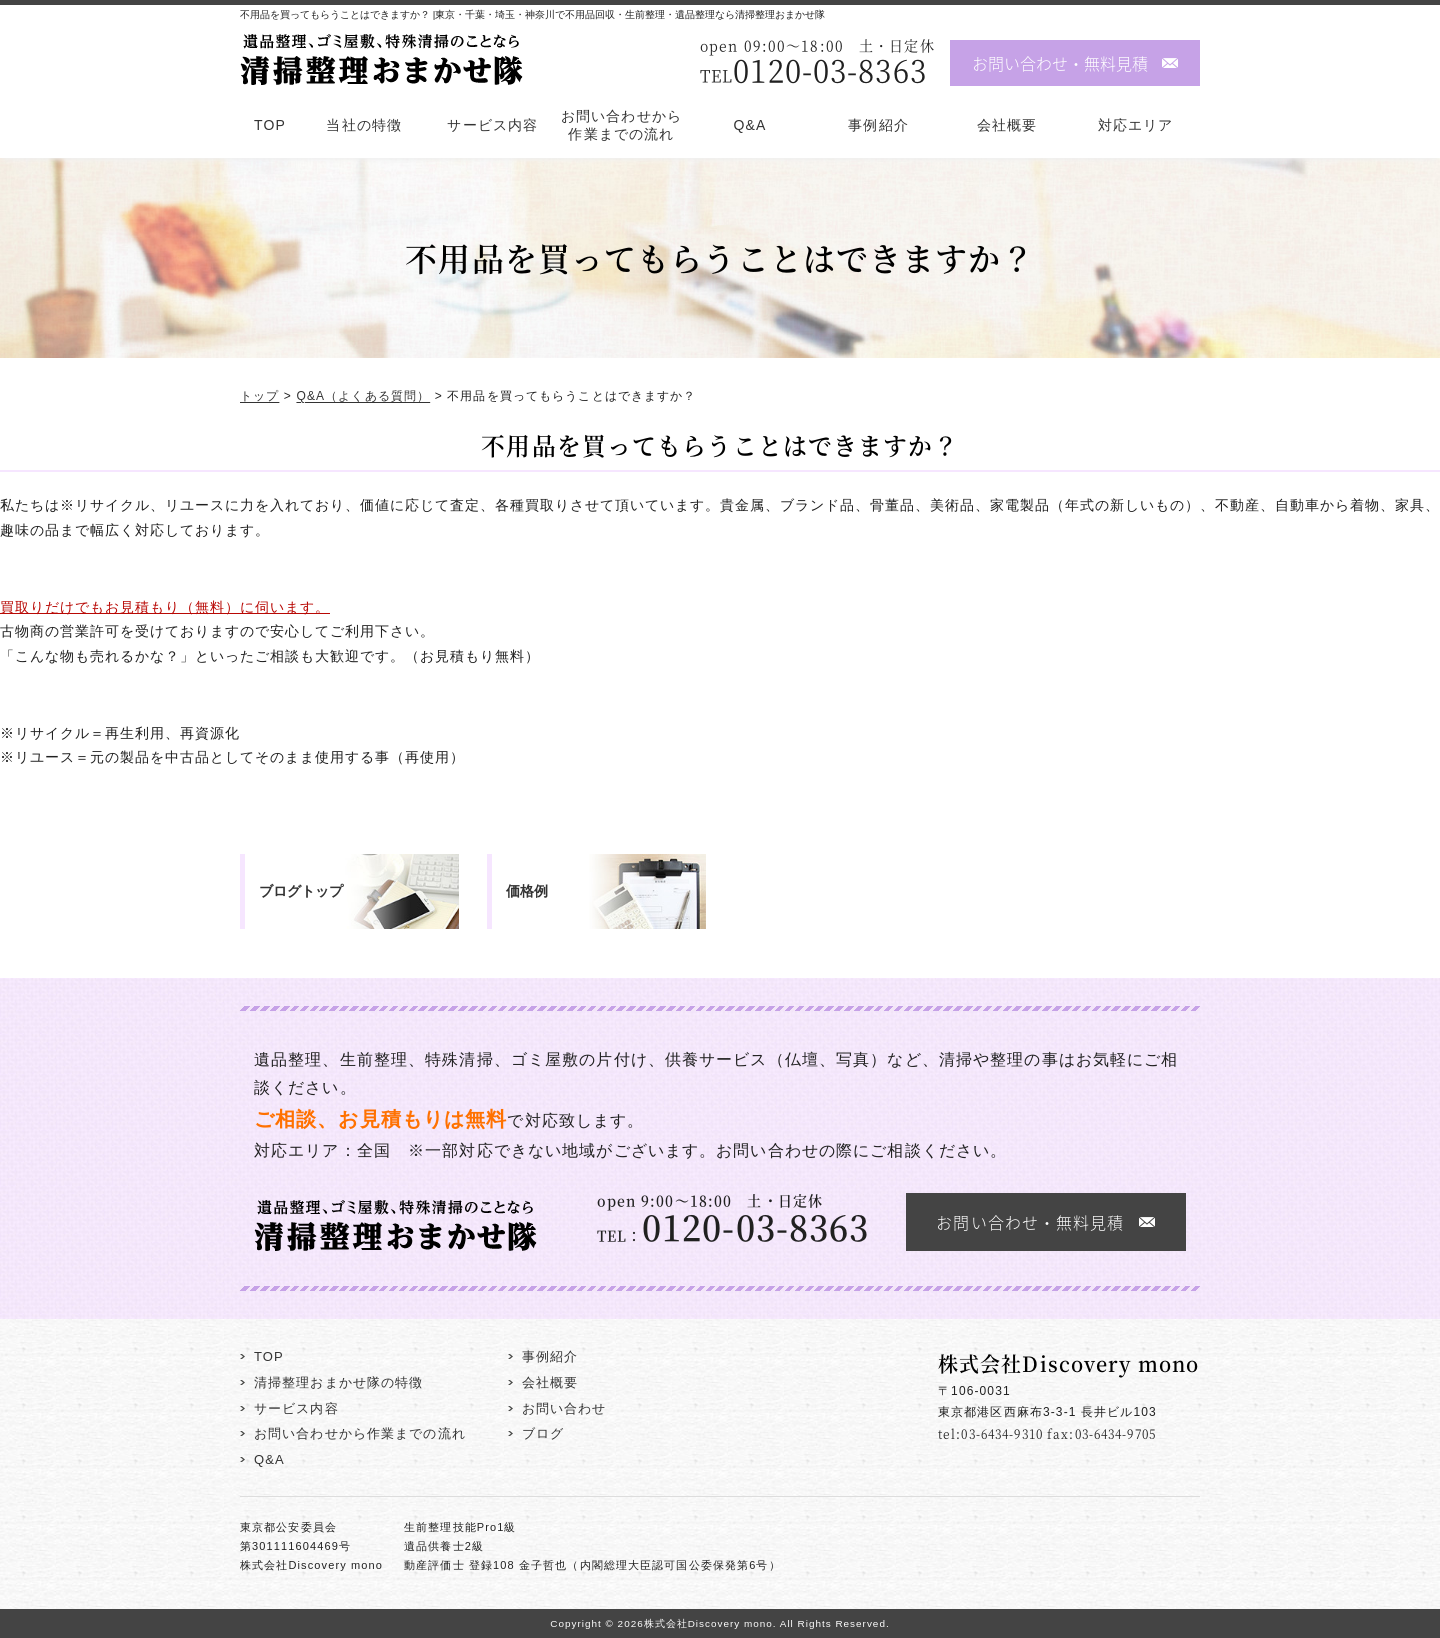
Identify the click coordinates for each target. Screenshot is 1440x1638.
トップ (259, 397)
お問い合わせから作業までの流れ (621, 125)
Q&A (750, 125)
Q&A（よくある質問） (363, 397)
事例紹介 (878, 125)
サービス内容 (492, 125)
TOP (270, 125)
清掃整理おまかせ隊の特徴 (338, 1382)
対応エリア (1136, 125)
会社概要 (1007, 125)
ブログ (543, 1433)
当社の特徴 (364, 125)
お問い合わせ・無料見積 (1060, 63)
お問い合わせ (564, 1408)
